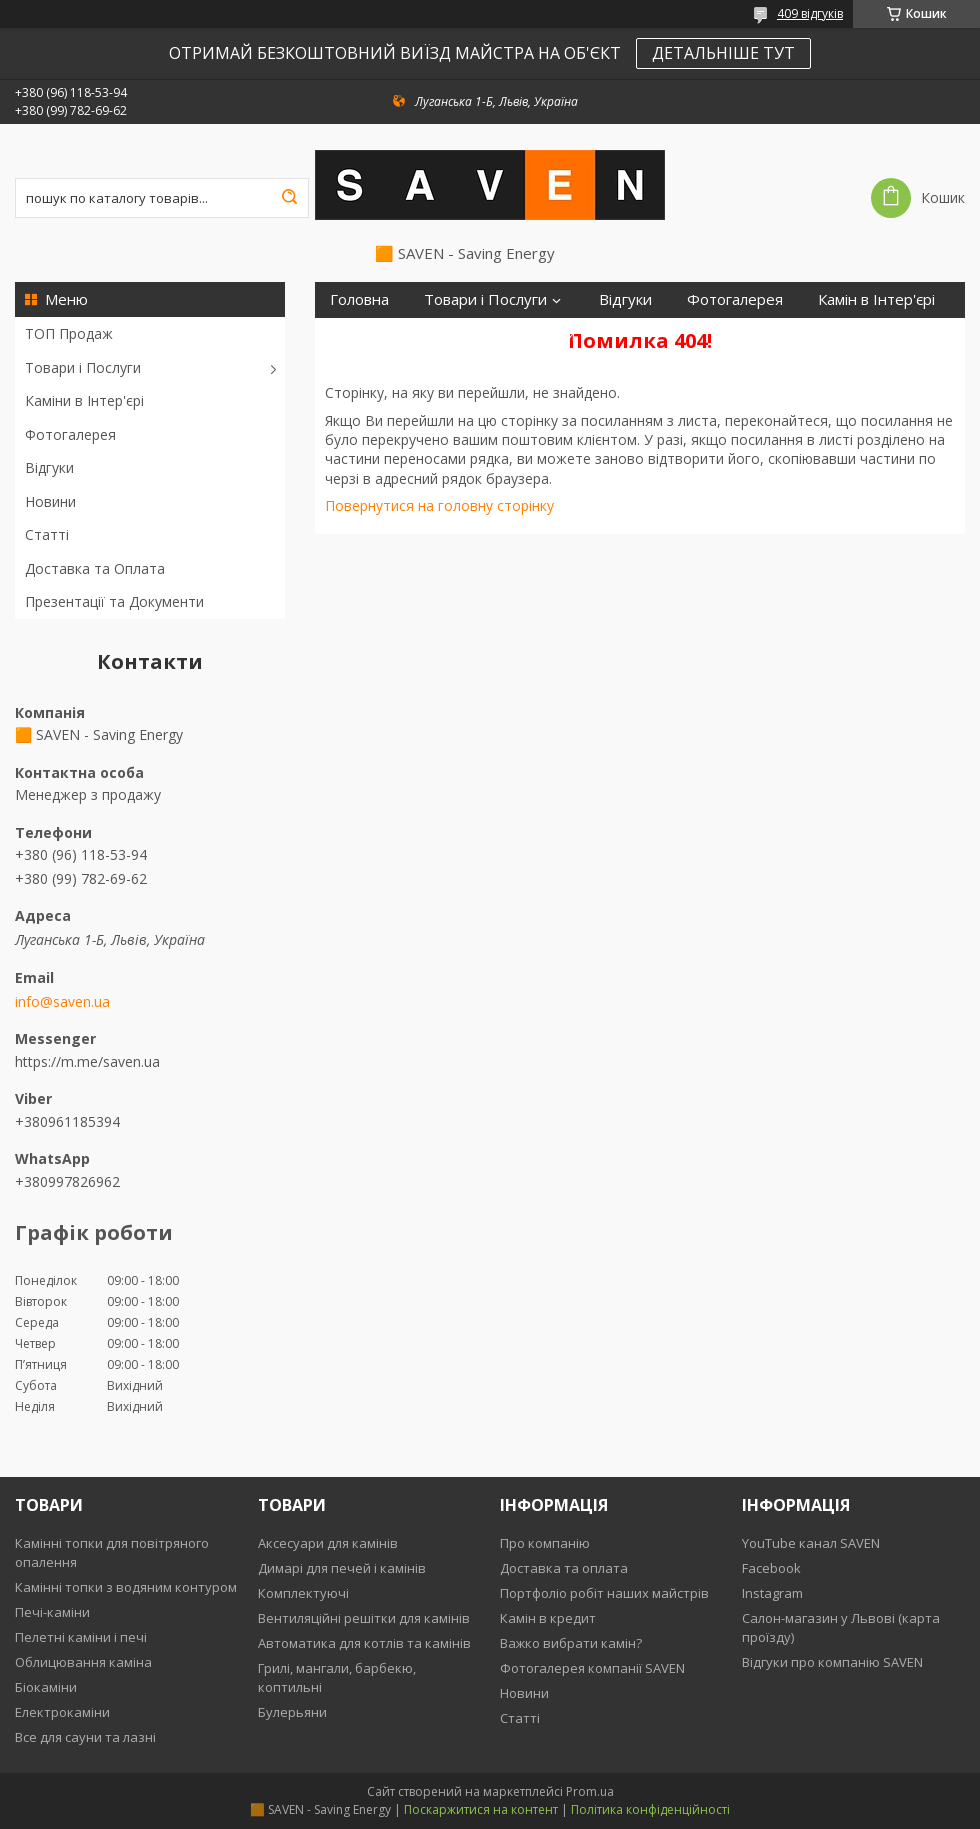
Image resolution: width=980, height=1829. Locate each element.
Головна (359, 299)
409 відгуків (810, 13)
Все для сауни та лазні (85, 1737)
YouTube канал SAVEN (811, 1543)
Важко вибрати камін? (571, 1643)
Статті (47, 534)
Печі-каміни (52, 1612)
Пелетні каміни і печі (81, 1637)
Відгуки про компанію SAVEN (832, 1662)
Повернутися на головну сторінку (439, 505)
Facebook (771, 1568)
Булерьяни (292, 1712)
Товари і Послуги (83, 367)
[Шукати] (289, 198)
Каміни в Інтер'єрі (84, 400)
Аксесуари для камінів (328, 1543)
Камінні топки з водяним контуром (126, 1587)
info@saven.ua (62, 1002)
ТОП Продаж (69, 333)
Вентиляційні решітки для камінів (364, 1618)
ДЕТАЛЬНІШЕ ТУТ (723, 53)
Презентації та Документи (114, 601)
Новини (50, 501)
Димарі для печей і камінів (342, 1568)
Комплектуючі (303, 1593)
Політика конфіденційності (650, 1809)
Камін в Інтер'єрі (876, 299)
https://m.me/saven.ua (87, 1061)
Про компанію (545, 1543)
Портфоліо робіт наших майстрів (604, 1593)
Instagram (772, 1593)
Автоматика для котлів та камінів (364, 1643)
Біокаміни (46, 1687)
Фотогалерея (70, 434)
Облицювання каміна (83, 1662)
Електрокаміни (62, 1712)
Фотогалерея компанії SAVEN (592, 1668)
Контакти (541, 335)
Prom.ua (590, 1791)
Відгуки (49, 467)
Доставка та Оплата (95, 568)
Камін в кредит (548, 1618)
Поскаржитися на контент (481, 1809)
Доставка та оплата (564, 1568)
